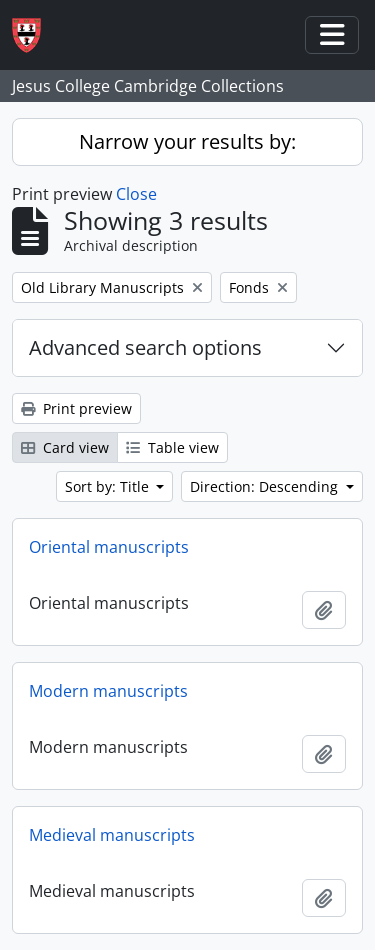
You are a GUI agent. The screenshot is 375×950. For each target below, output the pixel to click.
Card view (65, 447)
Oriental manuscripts (109, 547)
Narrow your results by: (187, 141)
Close (136, 194)
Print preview (76, 408)
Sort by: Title (109, 486)
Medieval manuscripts (112, 835)
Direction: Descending (266, 486)
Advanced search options (145, 347)
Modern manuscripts (108, 691)
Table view (172, 447)
